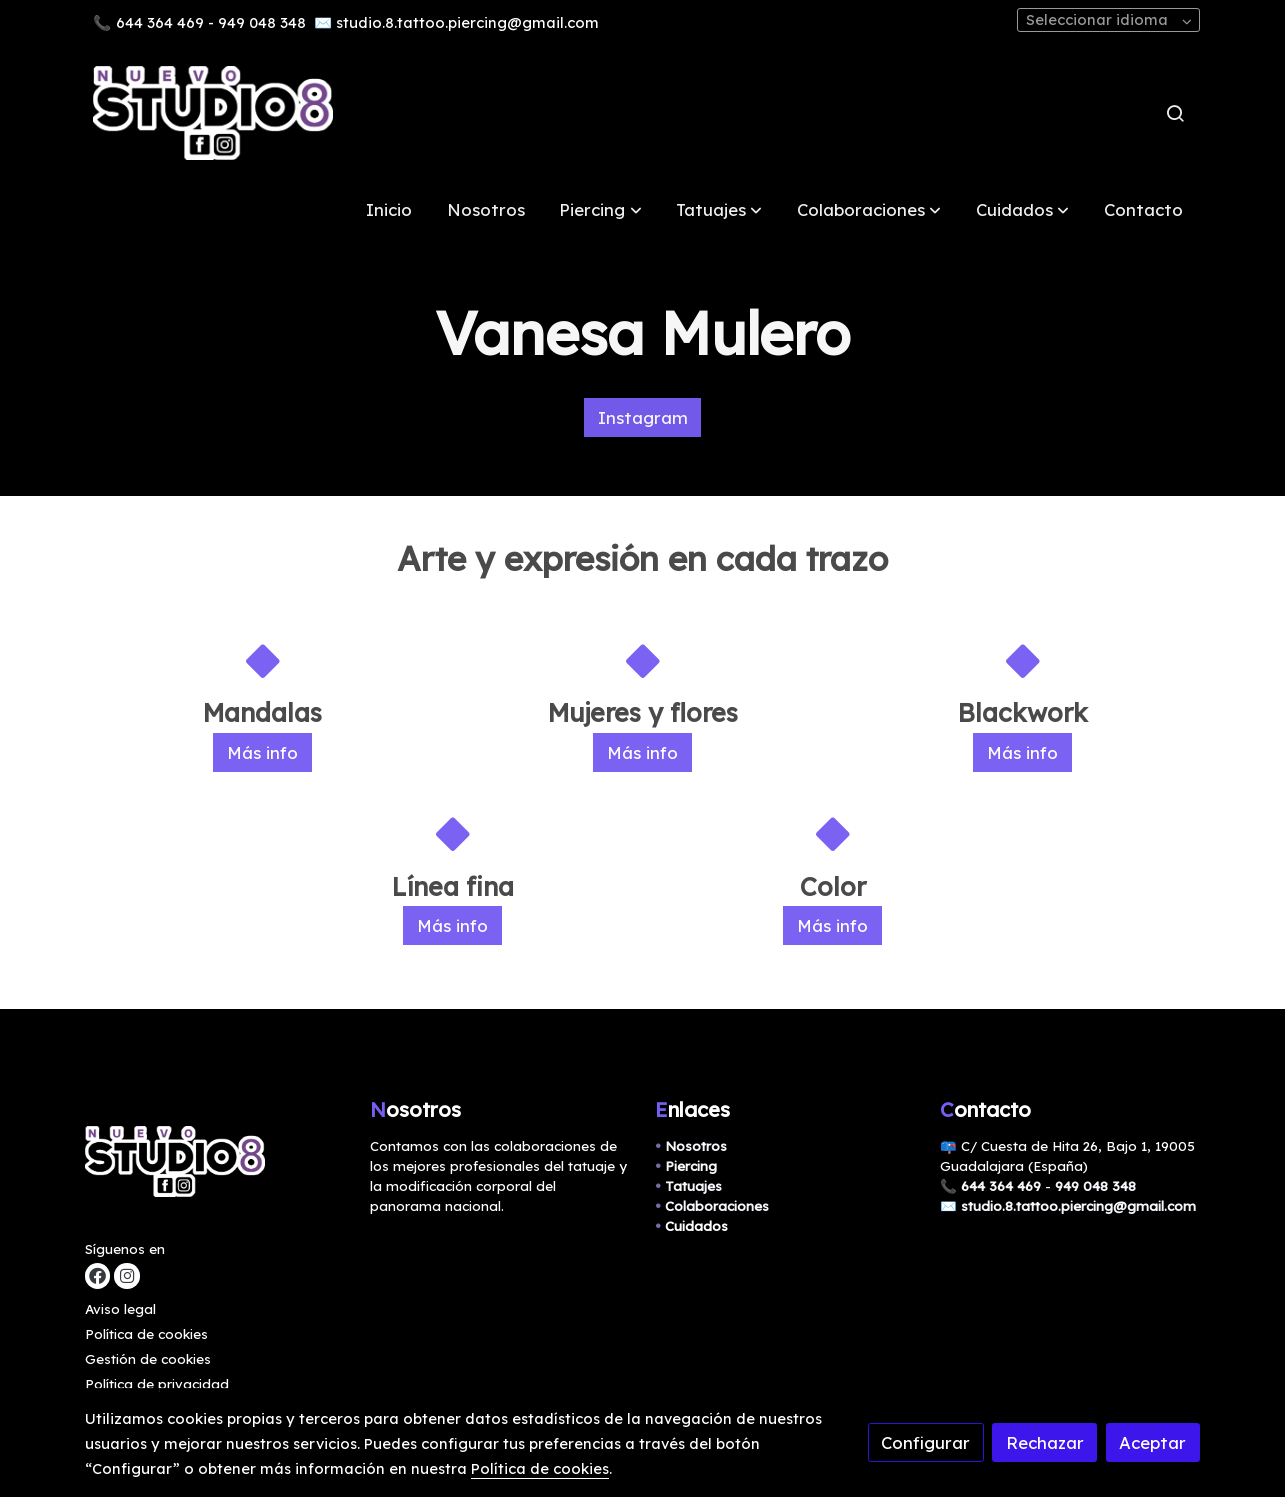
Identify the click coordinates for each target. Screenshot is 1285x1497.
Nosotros (696, 1146)
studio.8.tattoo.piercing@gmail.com (467, 22)
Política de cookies (146, 1334)
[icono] (262, 661)
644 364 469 (160, 22)
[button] (601, 209)
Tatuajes (693, 1186)
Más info (262, 752)
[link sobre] (215, 1166)
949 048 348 (262, 22)
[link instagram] (126, 1276)
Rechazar (1045, 1442)
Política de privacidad (157, 1384)
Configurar (925, 1442)
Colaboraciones (717, 1206)
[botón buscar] (1175, 113)
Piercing (691, 1166)
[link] (213, 113)
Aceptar (1152, 1442)
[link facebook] (97, 1276)
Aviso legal (120, 1309)
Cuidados (696, 1226)
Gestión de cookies (148, 1359)
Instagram (643, 417)
